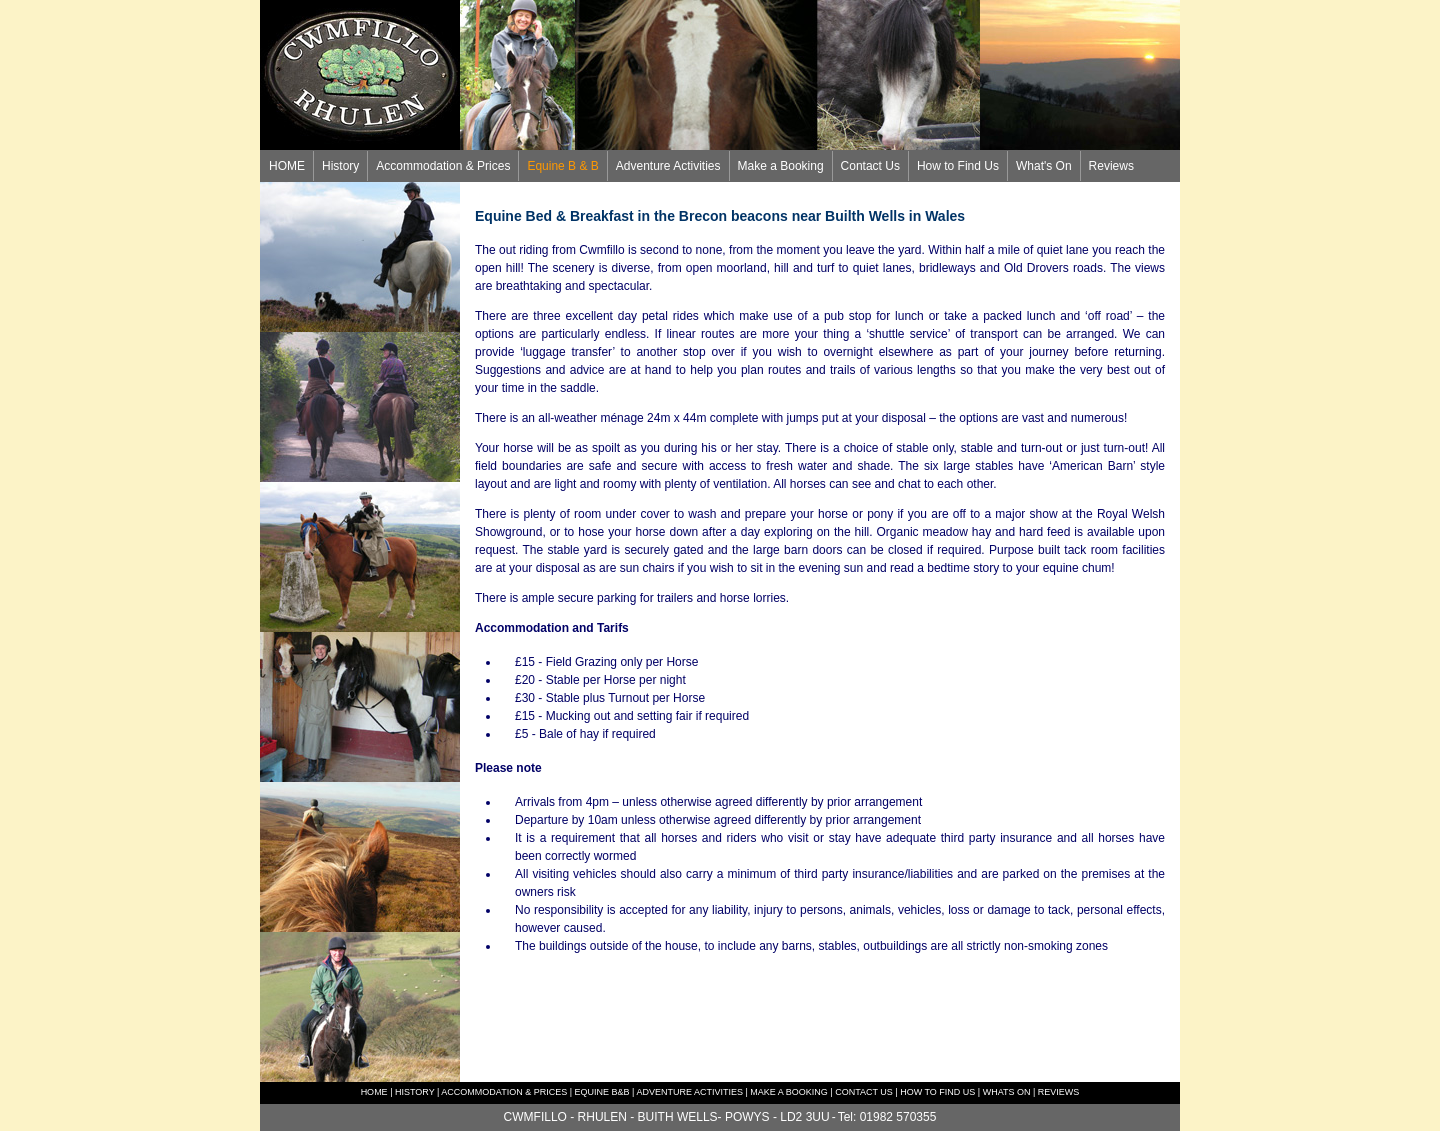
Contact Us (870, 166)
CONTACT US (864, 1092)
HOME (287, 166)
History (340, 166)
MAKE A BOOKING (789, 1092)
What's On (1044, 166)
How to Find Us (958, 166)
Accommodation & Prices (443, 166)
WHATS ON (1007, 1092)
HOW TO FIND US (937, 1092)
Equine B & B (562, 166)
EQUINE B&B (602, 1092)
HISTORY (415, 1092)
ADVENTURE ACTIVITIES (689, 1092)
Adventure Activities (668, 166)
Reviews (1111, 166)
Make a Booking (781, 166)
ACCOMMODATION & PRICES (503, 1092)
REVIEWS (1059, 1092)
